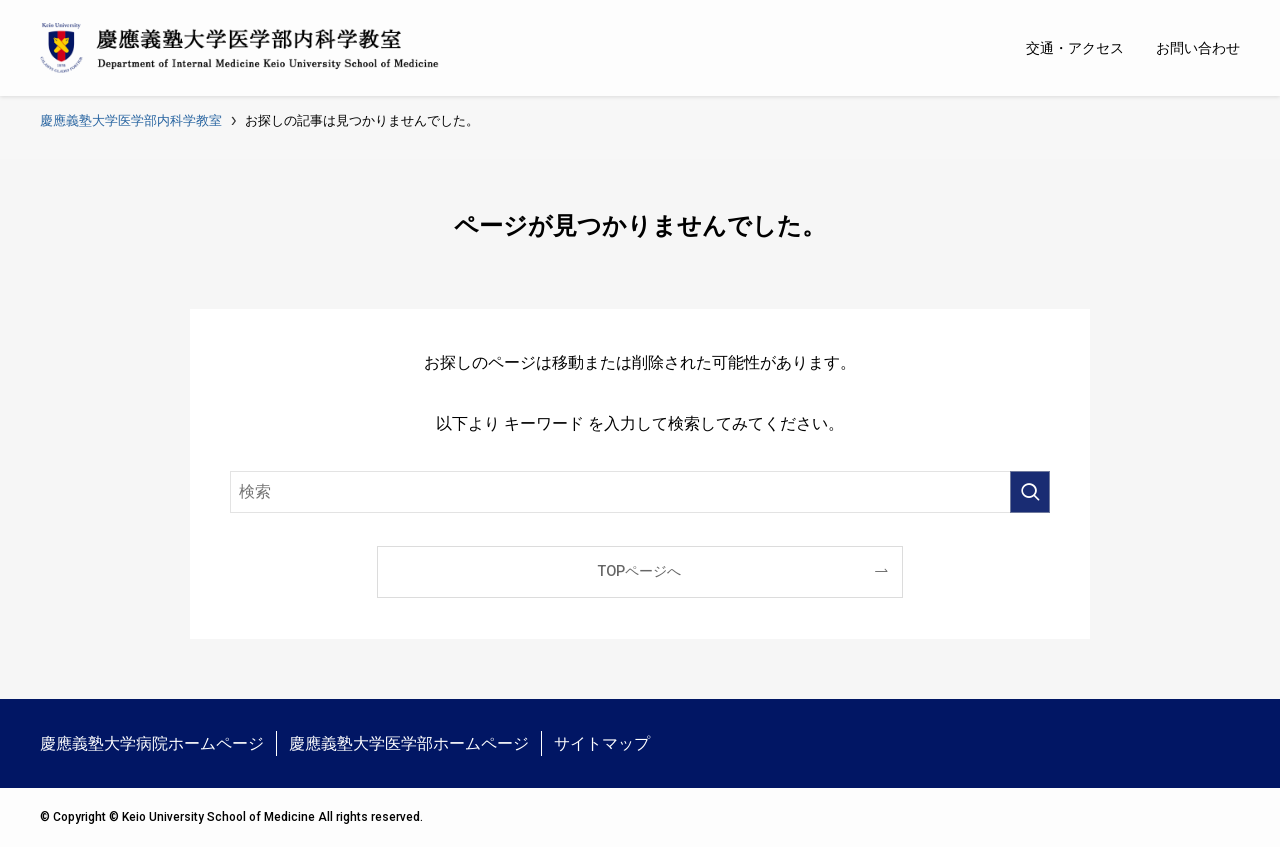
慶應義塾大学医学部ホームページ (409, 743)
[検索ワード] (640, 492)
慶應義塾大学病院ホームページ (152, 743)
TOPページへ (639, 571)
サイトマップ (602, 743)
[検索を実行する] (1030, 492)
